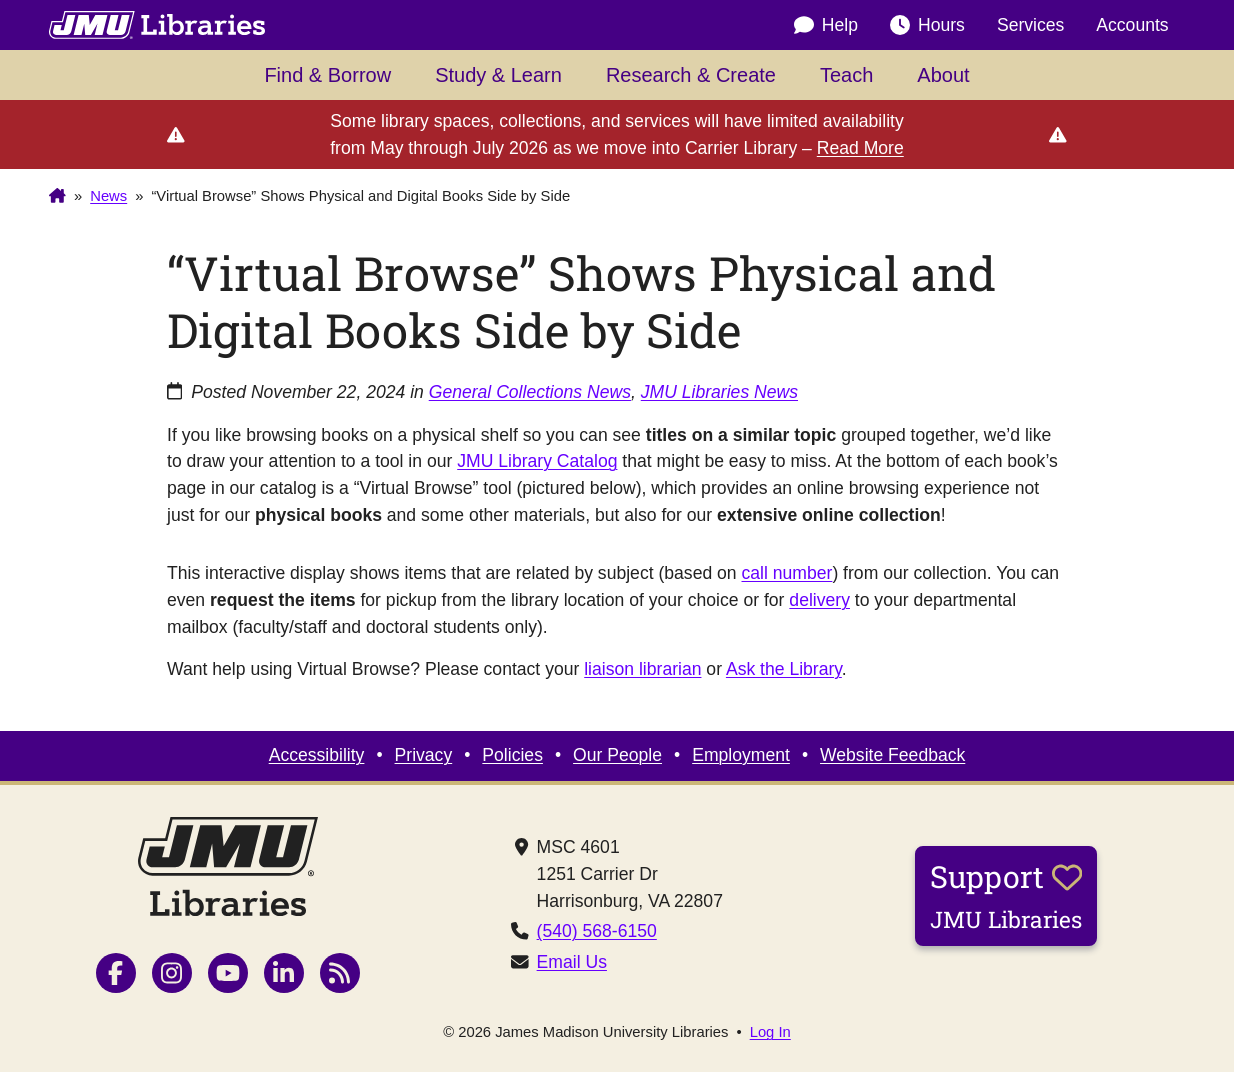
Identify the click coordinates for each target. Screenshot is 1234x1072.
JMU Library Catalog (537, 461)
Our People (617, 755)
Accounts (1132, 25)
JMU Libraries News (719, 392)
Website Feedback (892, 755)
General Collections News (530, 392)
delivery (819, 600)
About (943, 75)
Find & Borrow (327, 75)
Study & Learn (498, 75)
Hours (927, 25)
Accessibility (317, 755)
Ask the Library (784, 669)
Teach (846, 75)
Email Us (572, 962)
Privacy (424, 755)
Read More (860, 148)
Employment (741, 755)
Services (1030, 25)
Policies (512, 755)
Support (1006, 895)
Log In (770, 1032)
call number (787, 573)
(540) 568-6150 (597, 931)
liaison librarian (642, 669)
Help (826, 25)
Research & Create (691, 75)
